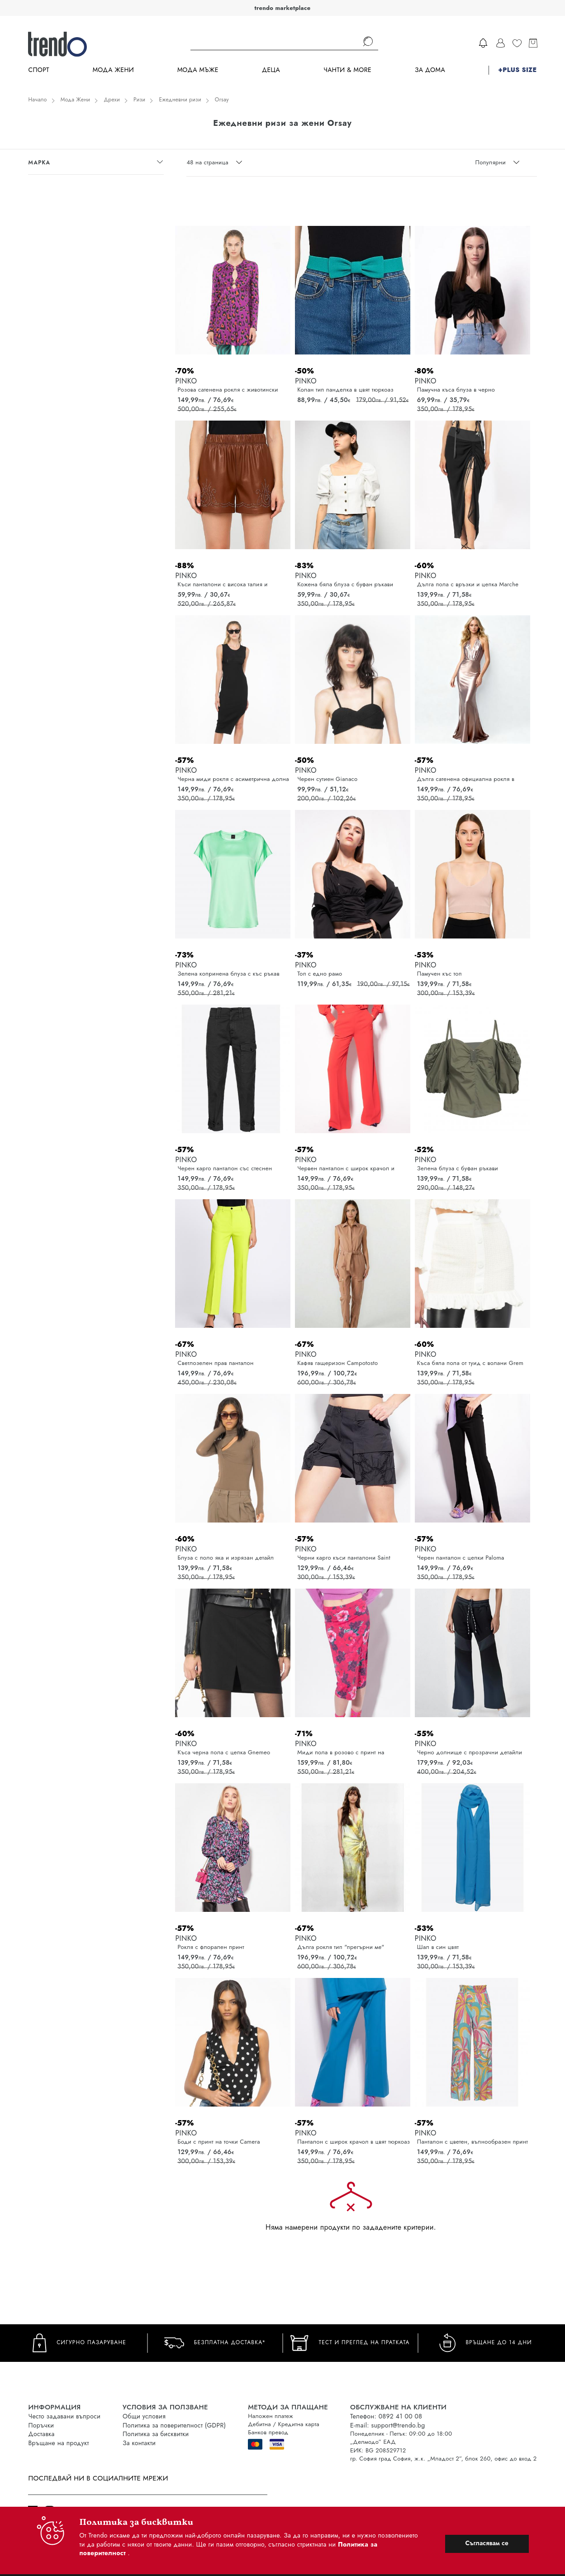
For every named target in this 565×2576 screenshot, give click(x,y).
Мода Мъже (197, 70)
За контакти (139, 2442)
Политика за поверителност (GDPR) (174, 2425)
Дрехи (112, 100)
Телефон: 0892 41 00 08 (386, 2416)
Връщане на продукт (58, 2442)
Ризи (139, 100)
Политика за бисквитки (156, 2433)
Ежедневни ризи (180, 100)
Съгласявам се (486, 2542)
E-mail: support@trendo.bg (387, 2425)
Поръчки (41, 2425)
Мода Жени (113, 70)
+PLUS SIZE (517, 70)
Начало (37, 100)
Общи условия (144, 2416)
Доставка (41, 2433)
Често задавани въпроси (64, 2416)
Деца (271, 70)
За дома (430, 70)
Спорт (38, 70)
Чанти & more (347, 70)
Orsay (222, 100)
